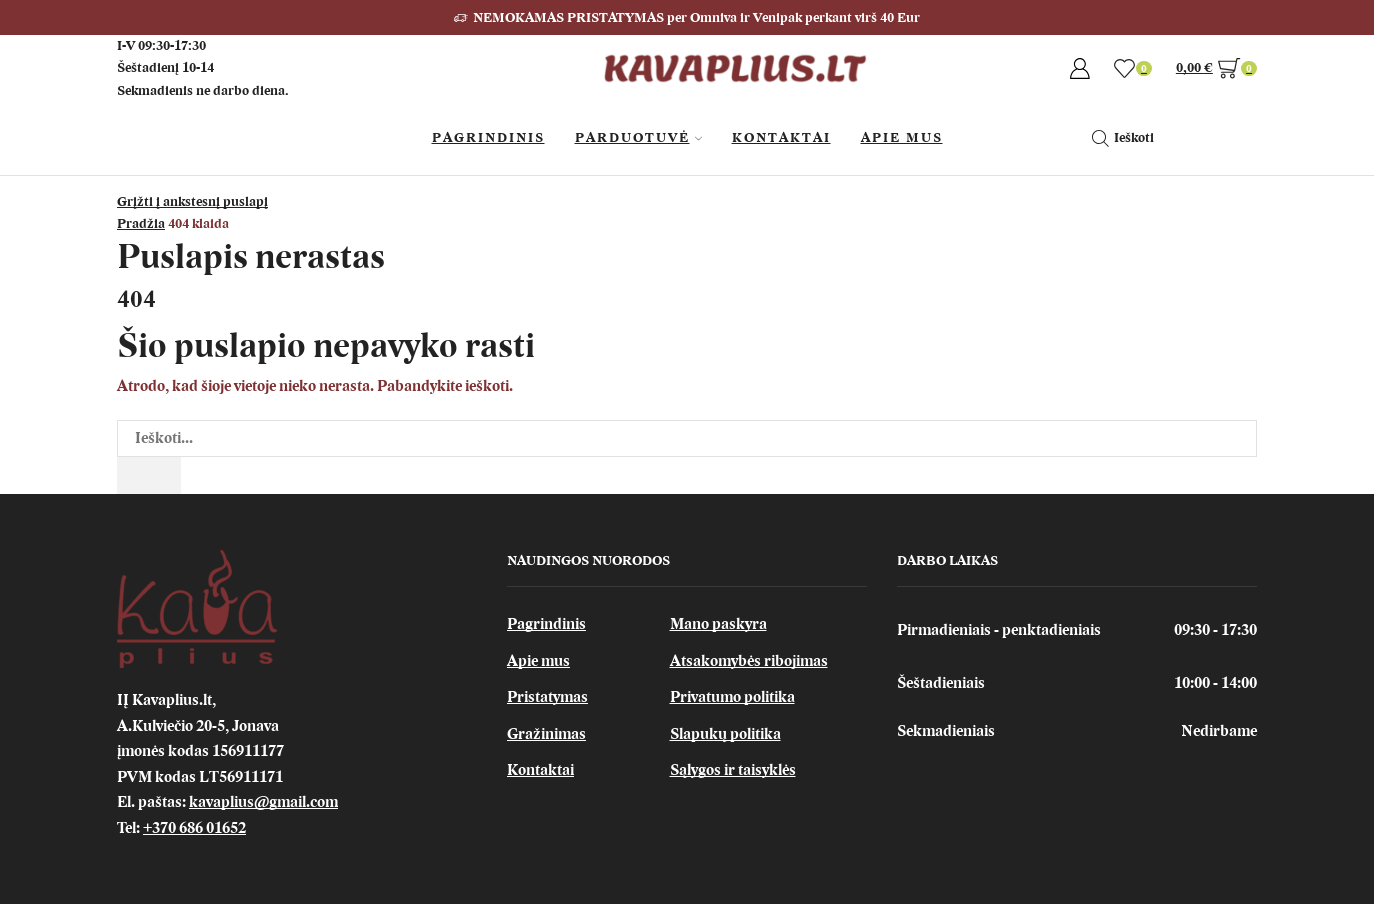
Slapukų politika (725, 734)
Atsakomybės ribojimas (749, 661)
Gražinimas (546, 734)
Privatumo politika (732, 697)
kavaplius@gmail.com (263, 802)
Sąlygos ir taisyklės (733, 770)
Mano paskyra (718, 624)
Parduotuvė (638, 137)
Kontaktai (781, 137)
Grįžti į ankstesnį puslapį (192, 201)
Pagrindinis (488, 137)
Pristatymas (547, 697)
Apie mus (538, 661)
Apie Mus (902, 137)
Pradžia (141, 223)
